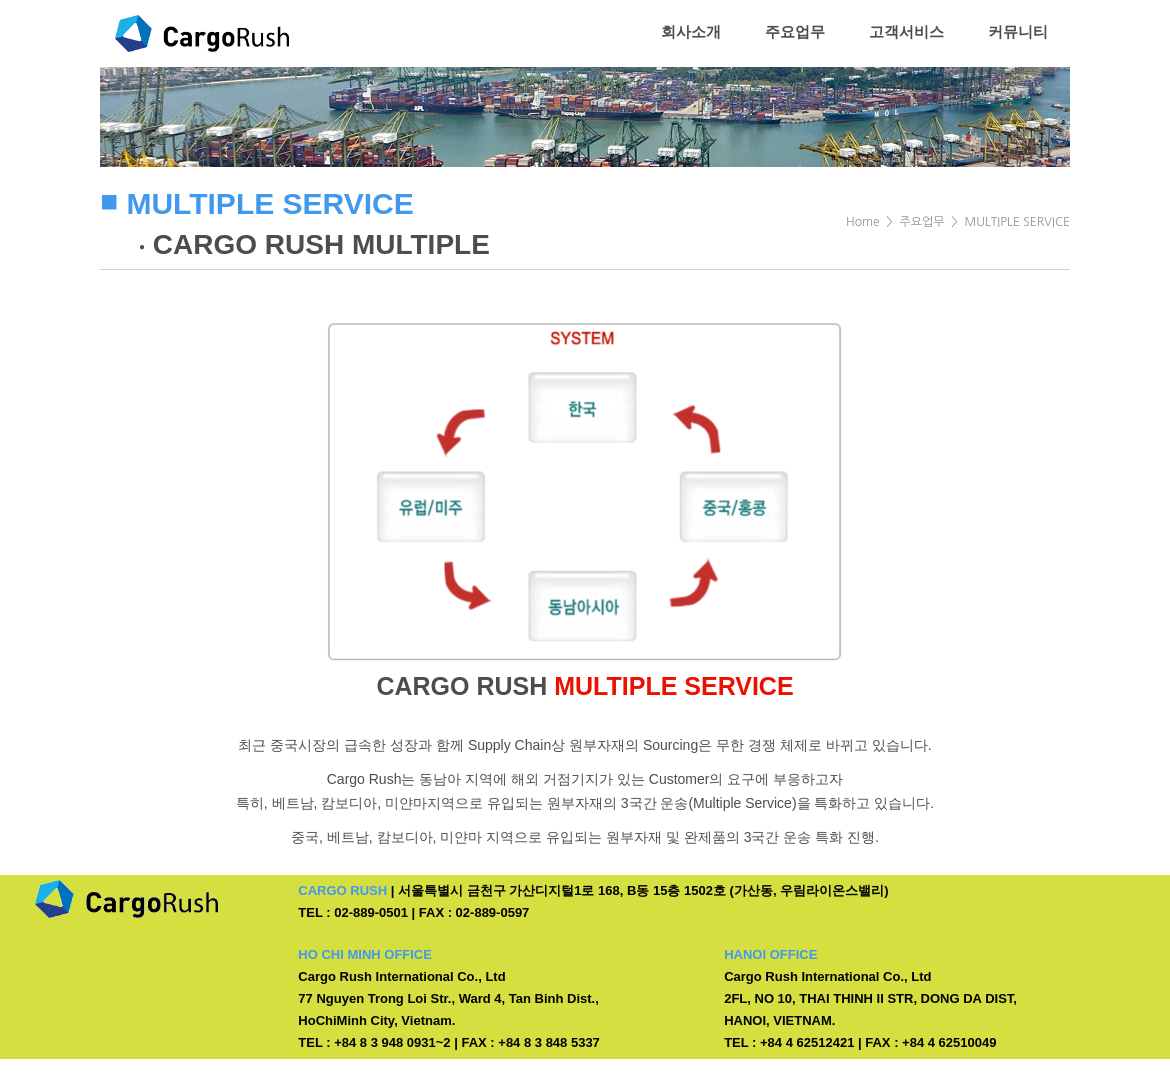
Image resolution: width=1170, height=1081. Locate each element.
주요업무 (795, 31)
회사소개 (691, 31)
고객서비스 (906, 31)
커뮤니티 (1018, 31)
